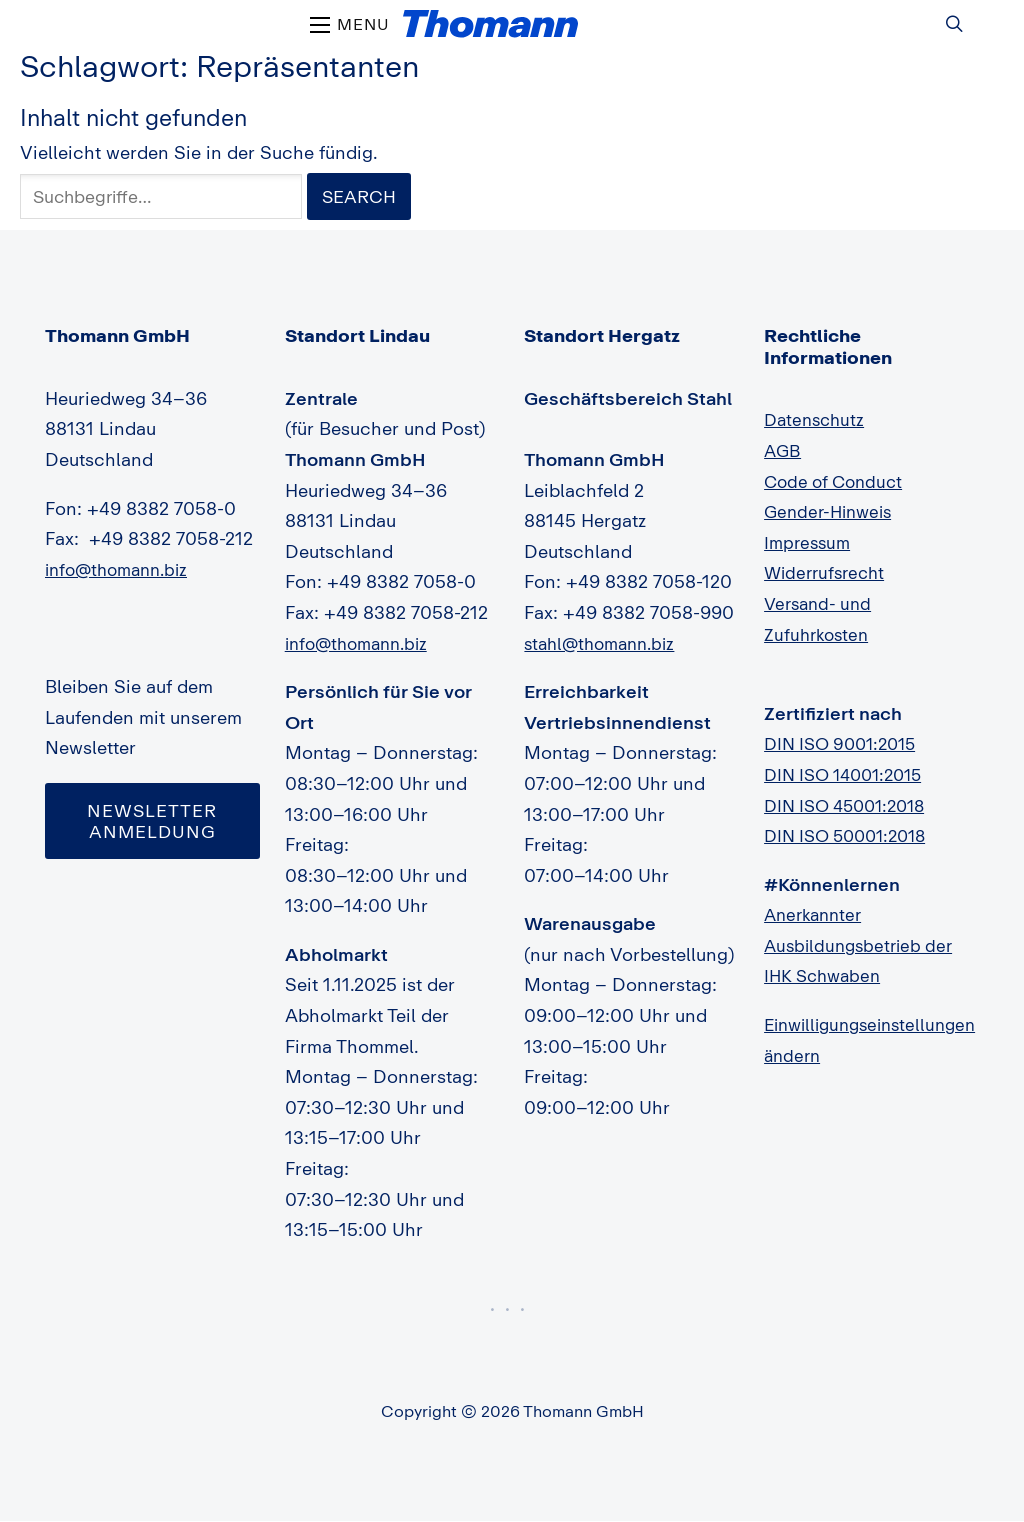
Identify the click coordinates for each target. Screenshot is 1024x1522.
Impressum (809, 543)
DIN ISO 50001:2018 (852, 836)
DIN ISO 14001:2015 (850, 775)
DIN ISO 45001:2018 (851, 806)
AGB (783, 451)
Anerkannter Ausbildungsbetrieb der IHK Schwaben (863, 945)
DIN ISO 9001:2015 (846, 744)
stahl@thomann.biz (604, 644)
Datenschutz (817, 420)
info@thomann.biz (121, 570)
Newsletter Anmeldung (152, 822)
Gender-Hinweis (832, 512)
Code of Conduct (837, 482)
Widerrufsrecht (828, 573)
